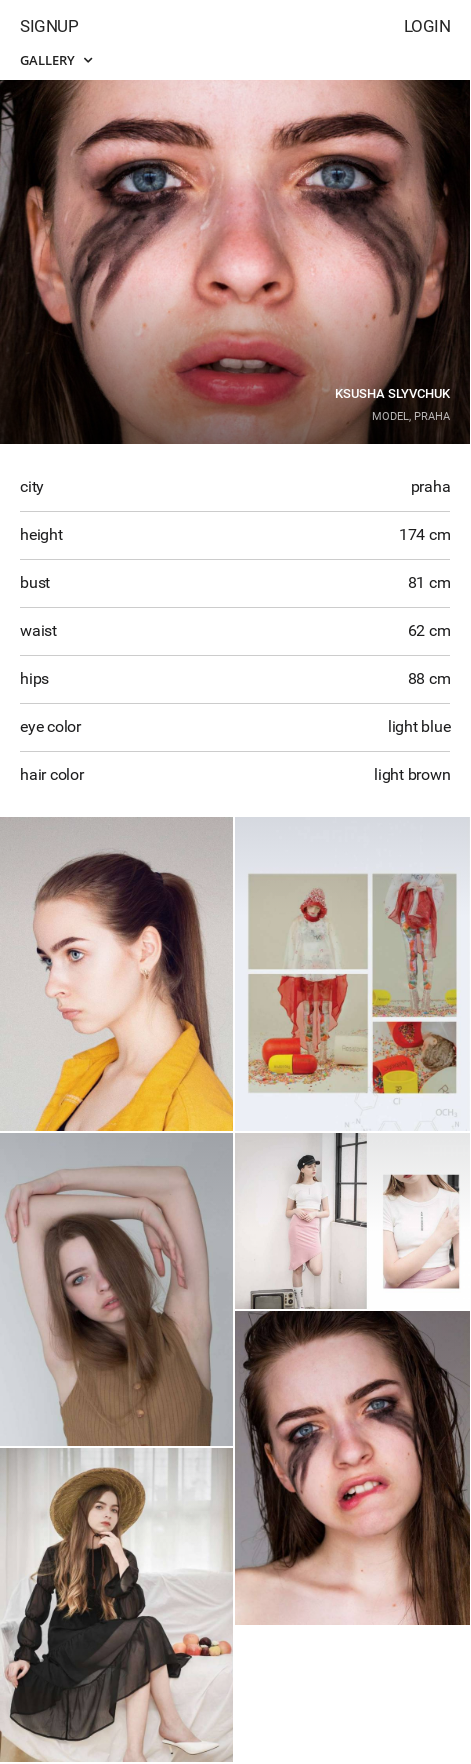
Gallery (56, 60)
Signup (49, 26)
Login (427, 26)
